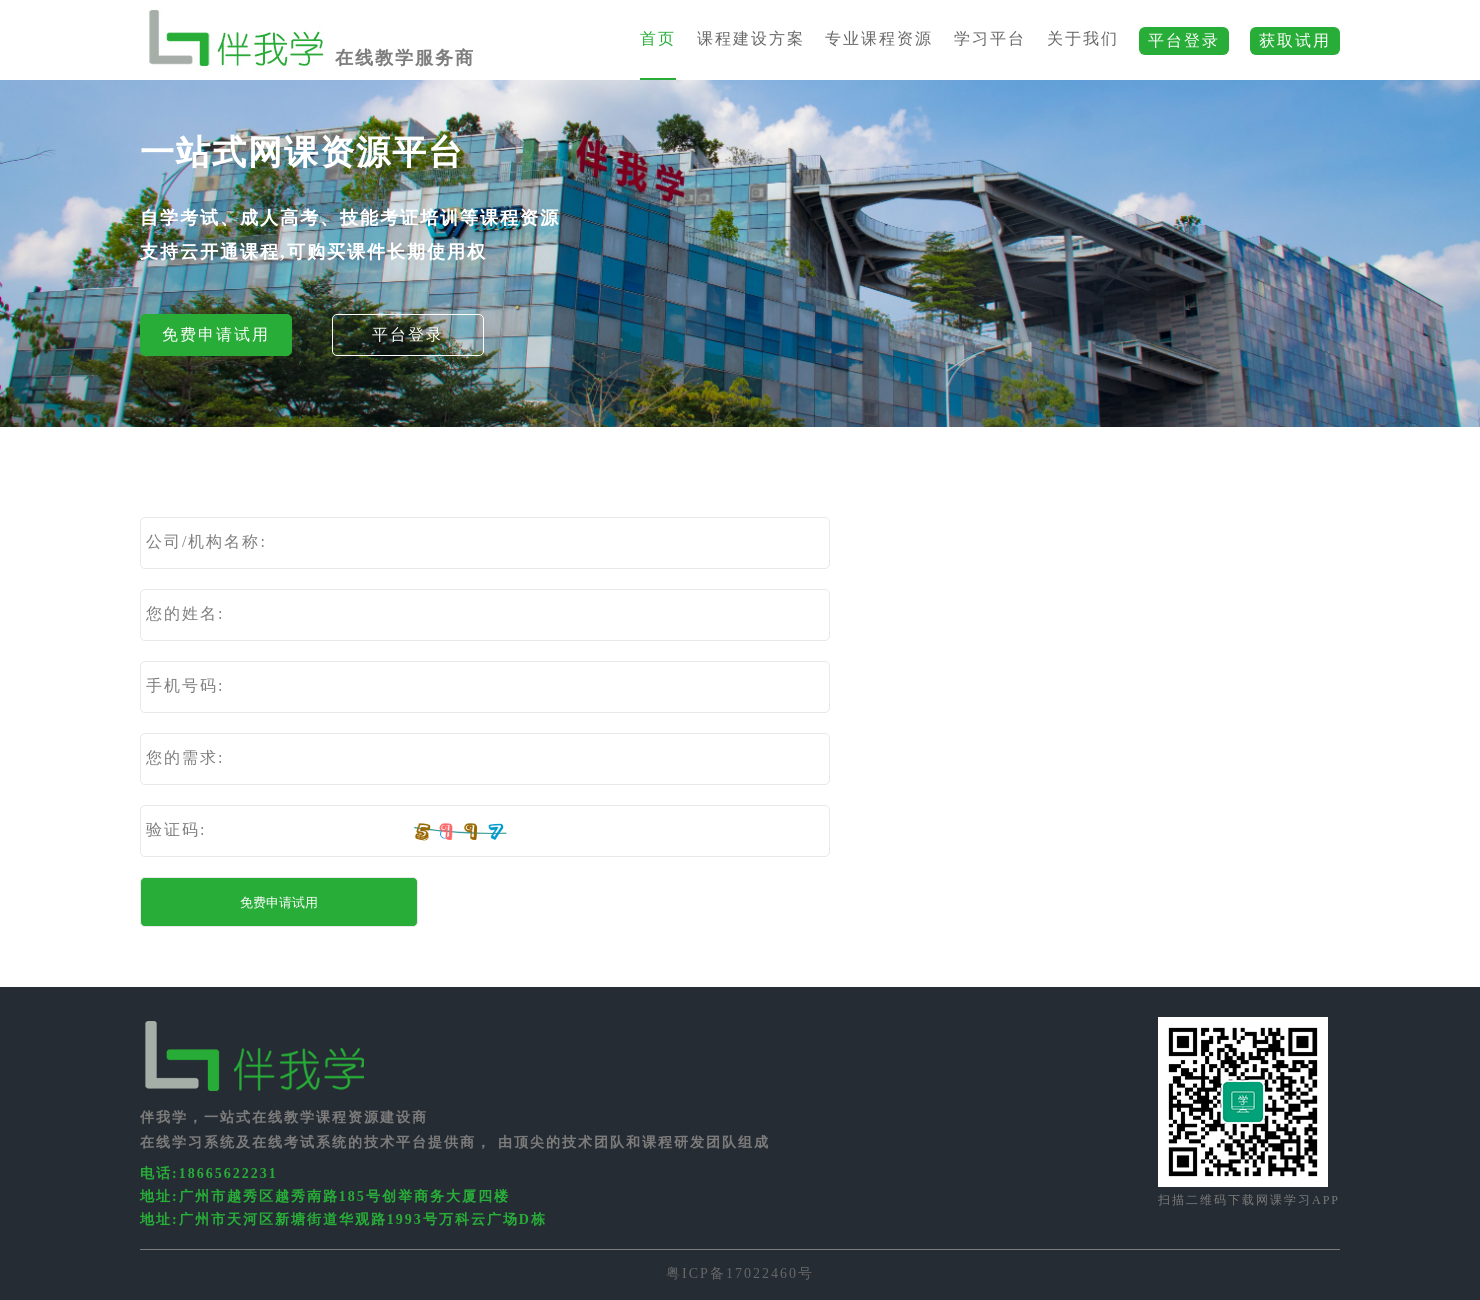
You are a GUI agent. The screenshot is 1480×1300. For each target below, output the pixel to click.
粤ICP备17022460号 (740, 1273)
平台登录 (408, 334)
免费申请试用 (216, 334)
